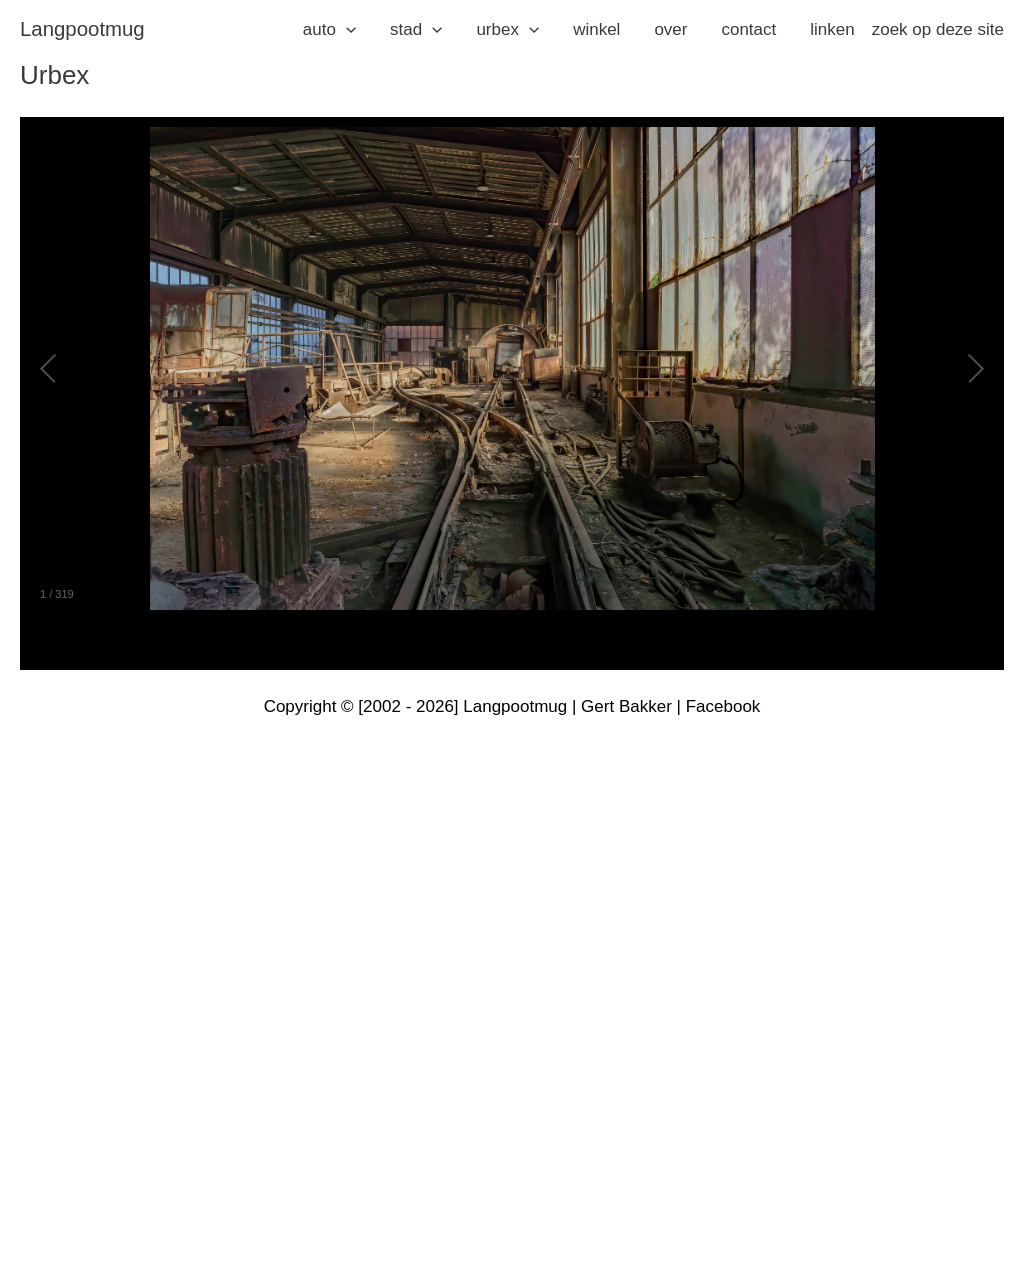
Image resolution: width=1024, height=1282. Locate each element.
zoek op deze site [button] (938, 29)
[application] (346, 30)
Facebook (723, 706)
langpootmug (82, 29)
